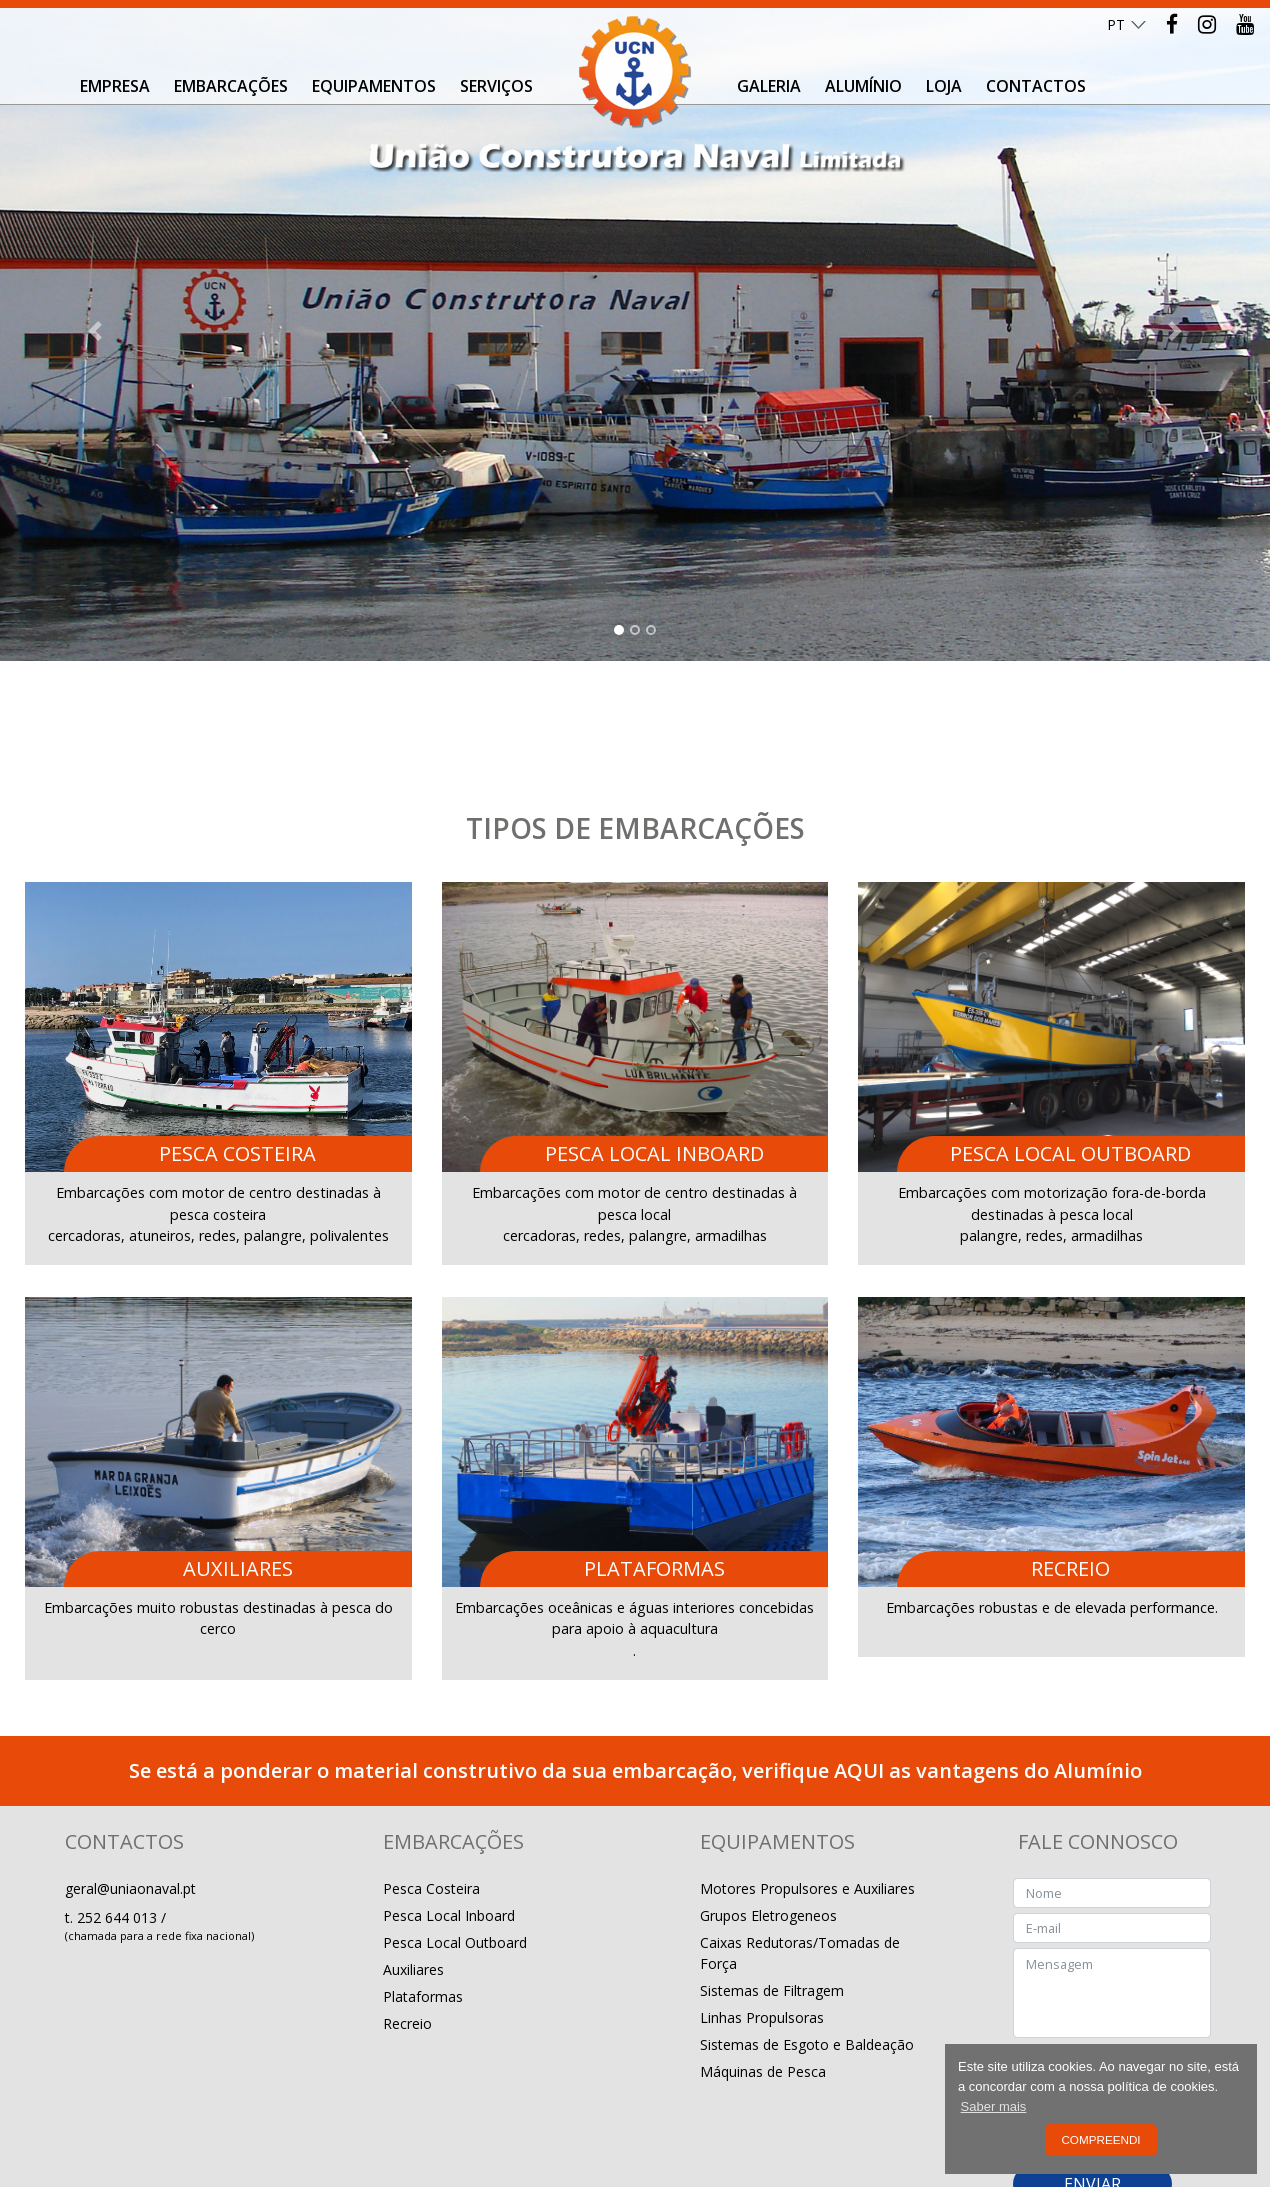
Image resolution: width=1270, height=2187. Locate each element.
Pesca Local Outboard (455, 1839)
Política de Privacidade (87, 2120)
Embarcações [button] (231, 86)
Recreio (407, 1920)
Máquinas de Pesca (763, 1968)
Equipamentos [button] (374, 86)
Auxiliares (413, 1866)
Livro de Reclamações (383, 2120)
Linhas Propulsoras (762, 1914)
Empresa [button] (115, 86)
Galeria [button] (769, 86)
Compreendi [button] (1100, 2139)
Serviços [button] (496, 86)
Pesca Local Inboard (449, 1812)
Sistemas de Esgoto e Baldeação (807, 1941)
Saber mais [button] (994, 2106)
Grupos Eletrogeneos (768, 1812)
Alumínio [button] (863, 86)
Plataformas (423, 1893)
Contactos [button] (1036, 86)
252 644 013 (119, 1814)
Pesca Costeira (431, 1785)
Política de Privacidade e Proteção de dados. (1115, 2026)
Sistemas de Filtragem (772, 1887)
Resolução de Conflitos (236, 2120)
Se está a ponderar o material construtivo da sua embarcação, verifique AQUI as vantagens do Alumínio (635, 1667)
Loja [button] (944, 86)
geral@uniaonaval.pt (130, 1785)
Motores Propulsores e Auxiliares (807, 1785)
